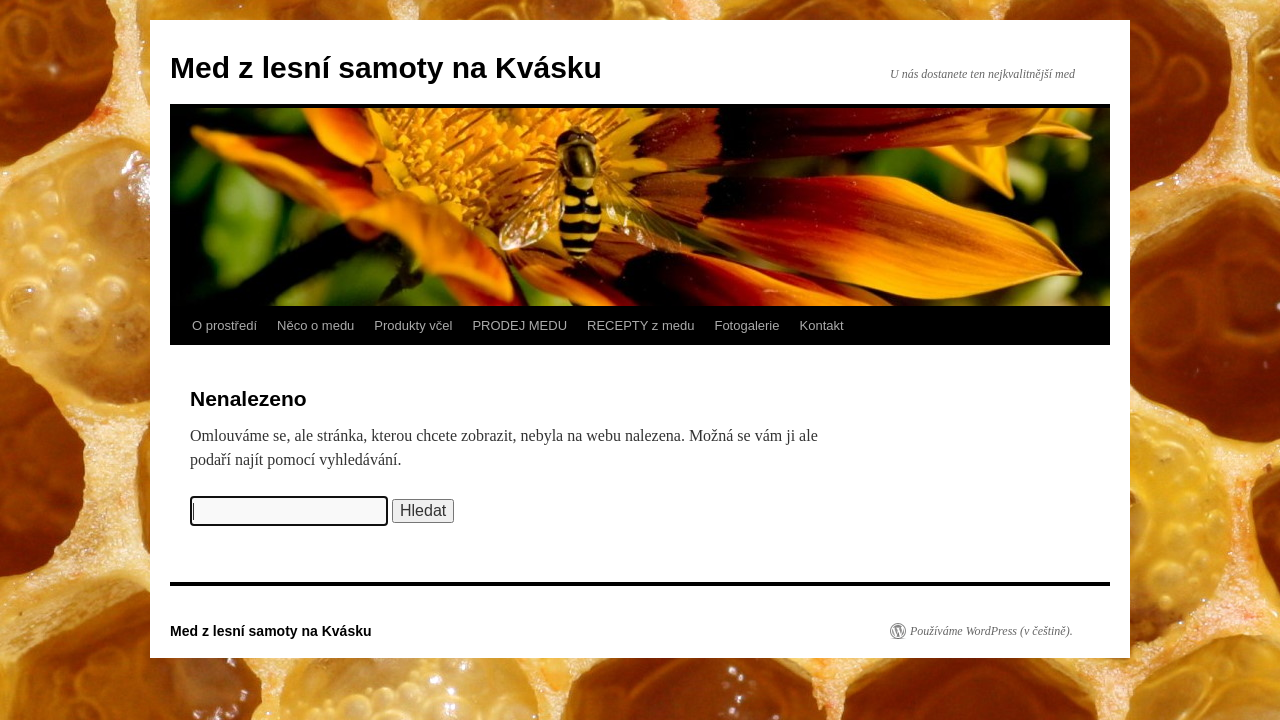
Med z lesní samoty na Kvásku (386, 67)
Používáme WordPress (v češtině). (991, 631)
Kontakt (822, 325)
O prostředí (224, 325)
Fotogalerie (746, 325)
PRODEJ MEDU (519, 325)
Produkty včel (413, 325)
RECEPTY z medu (640, 325)
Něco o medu (315, 325)
